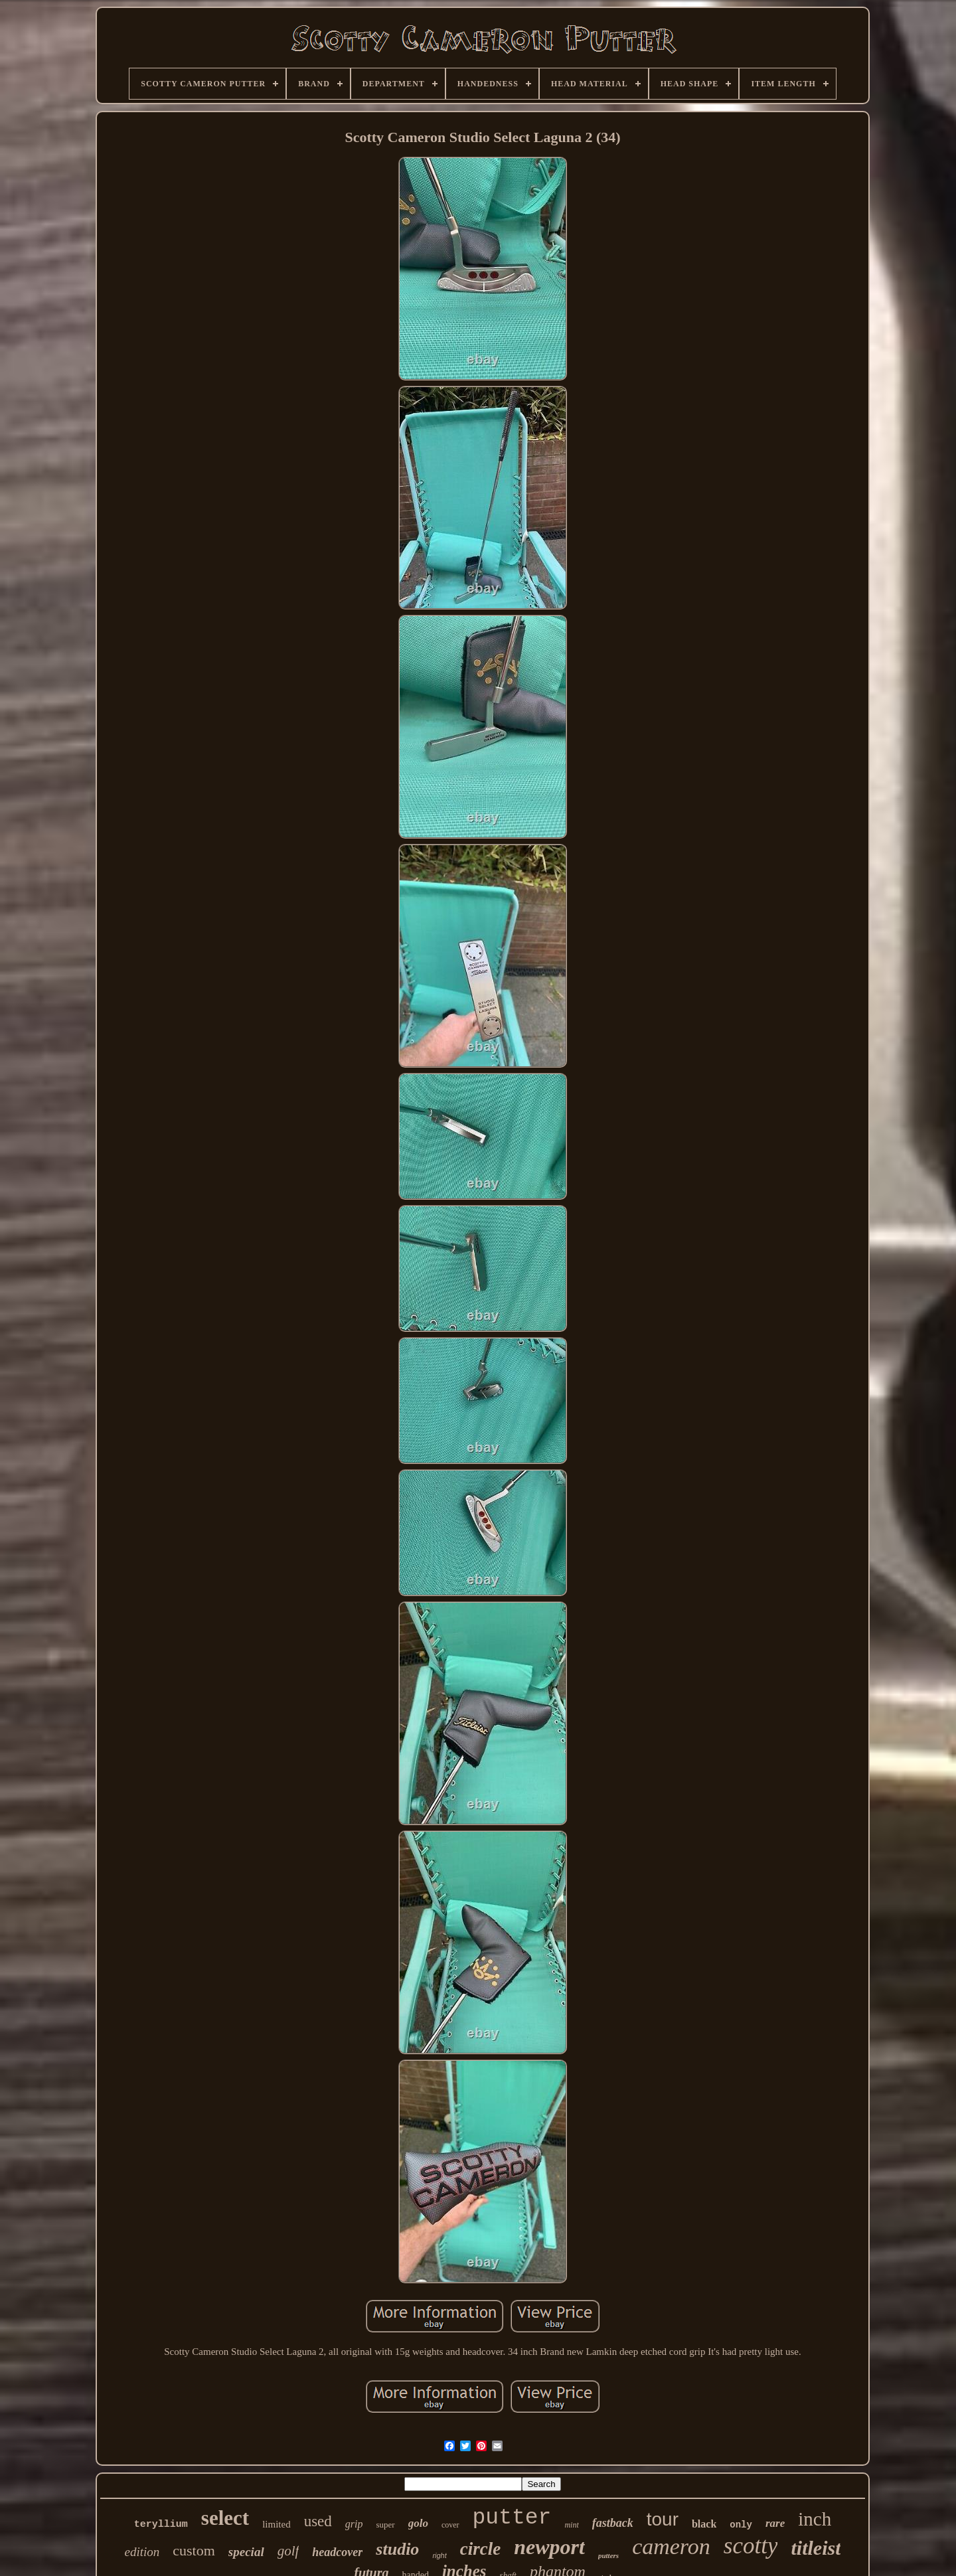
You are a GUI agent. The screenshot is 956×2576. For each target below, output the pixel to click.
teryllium (161, 2524)
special (246, 2552)
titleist (815, 2548)
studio (397, 2549)
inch (814, 2519)
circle (480, 2549)
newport (549, 2547)
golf (288, 2551)
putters (608, 2555)
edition (142, 2552)
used (318, 2521)
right (439, 2555)
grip (354, 2524)
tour (662, 2519)
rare (775, 2523)
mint (571, 2525)
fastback (612, 2523)
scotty (751, 2546)
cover (450, 2525)
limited (276, 2524)
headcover (337, 2552)
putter (512, 2518)
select (225, 2518)
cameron (671, 2546)
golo (418, 2523)
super (385, 2525)
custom (194, 2550)
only (741, 2525)
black (704, 2524)
